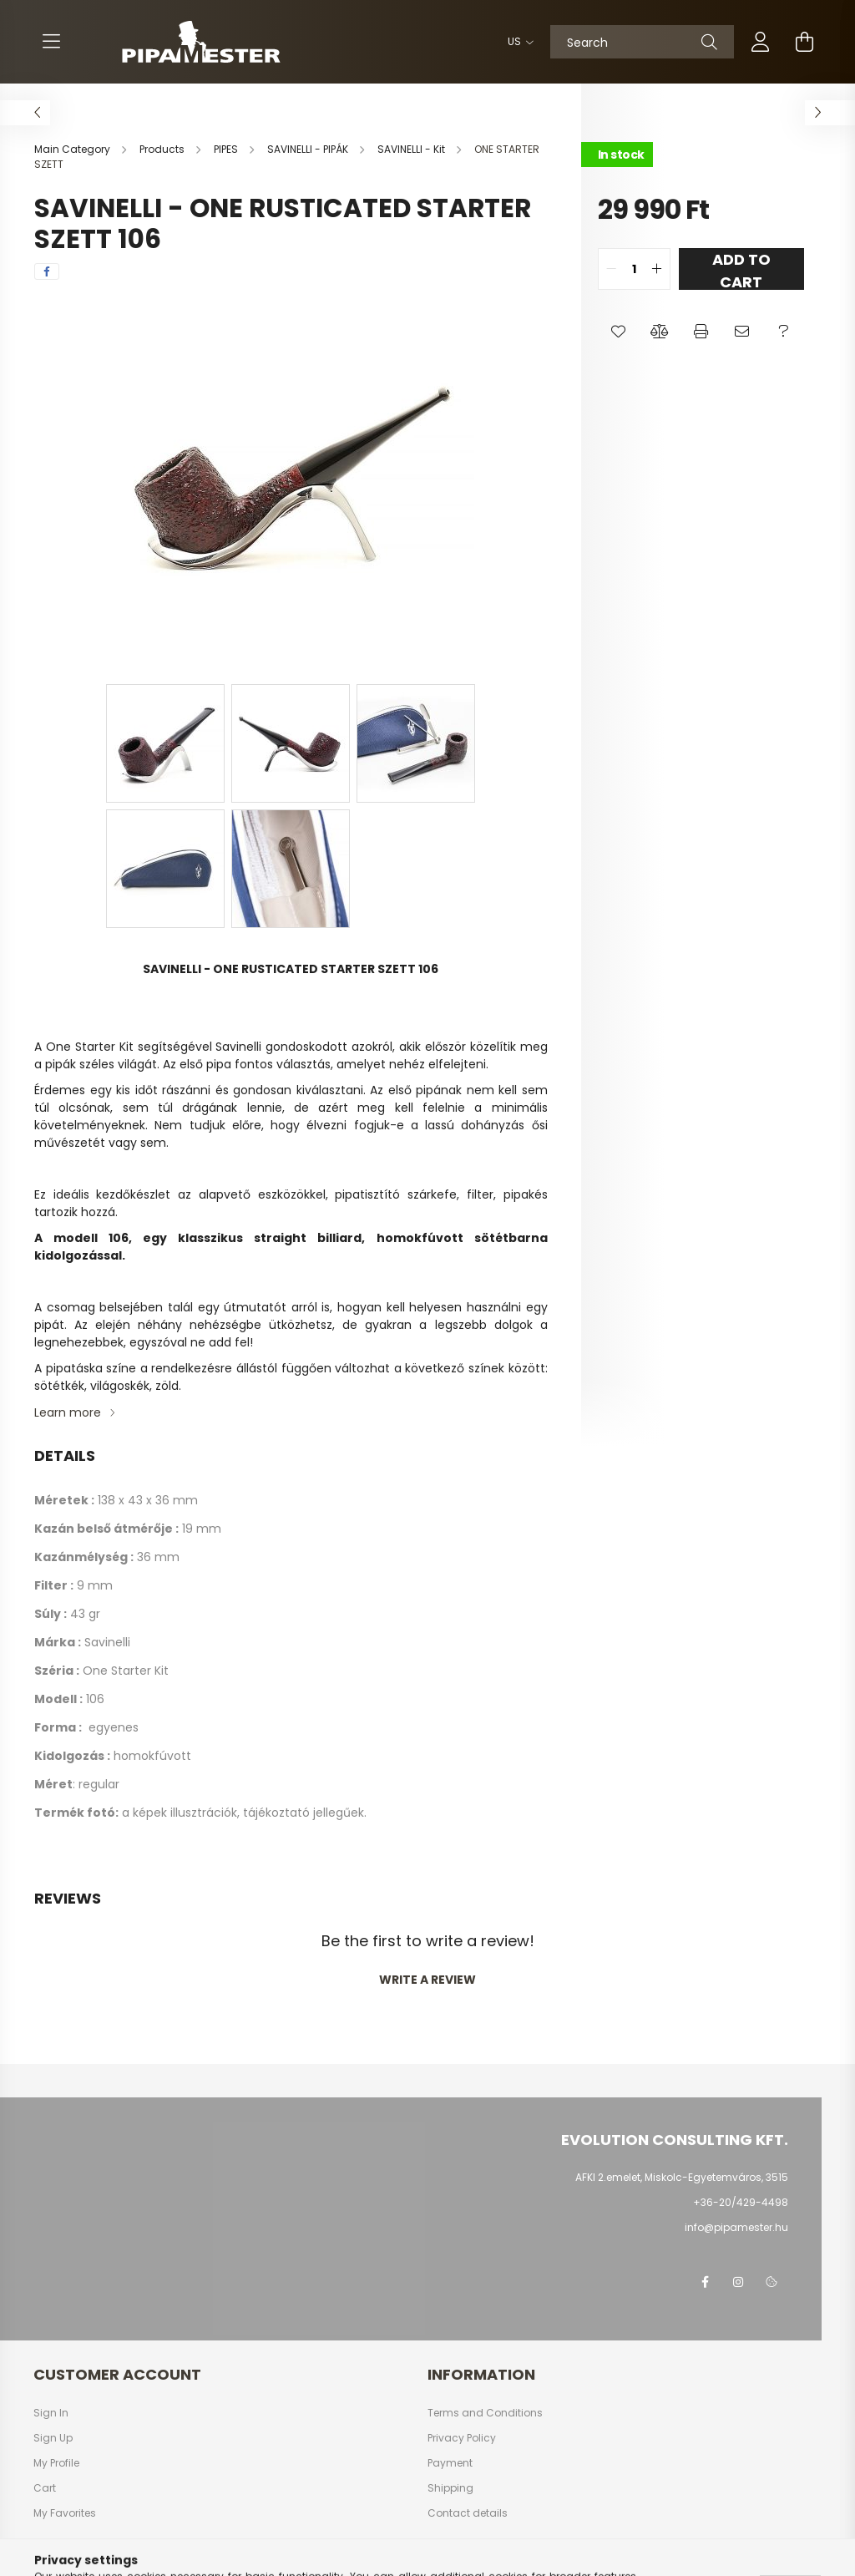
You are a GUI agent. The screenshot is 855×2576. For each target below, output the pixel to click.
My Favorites (64, 2513)
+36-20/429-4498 (740, 2202)
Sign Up (53, 2438)
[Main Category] (73, 149)
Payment (450, 2463)
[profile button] (760, 41)
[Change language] (516, 41)
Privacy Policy (462, 2438)
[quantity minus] (611, 268)
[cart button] (804, 41)
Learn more (67, 1412)
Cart (44, 2488)
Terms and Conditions (485, 2413)
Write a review (427, 1979)
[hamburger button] (51, 41)
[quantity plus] (657, 268)
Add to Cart (741, 269)
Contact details (468, 2513)
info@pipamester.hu (736, 2227)
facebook (704, 2282)
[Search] (642, 41)
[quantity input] (634, 269)
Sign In (50, 2413)
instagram (738, 2282)
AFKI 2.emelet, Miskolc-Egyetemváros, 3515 (681, 2177)
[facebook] (46, 271)
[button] (618, 331)
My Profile (56, 2463)
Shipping (450, 2488)
